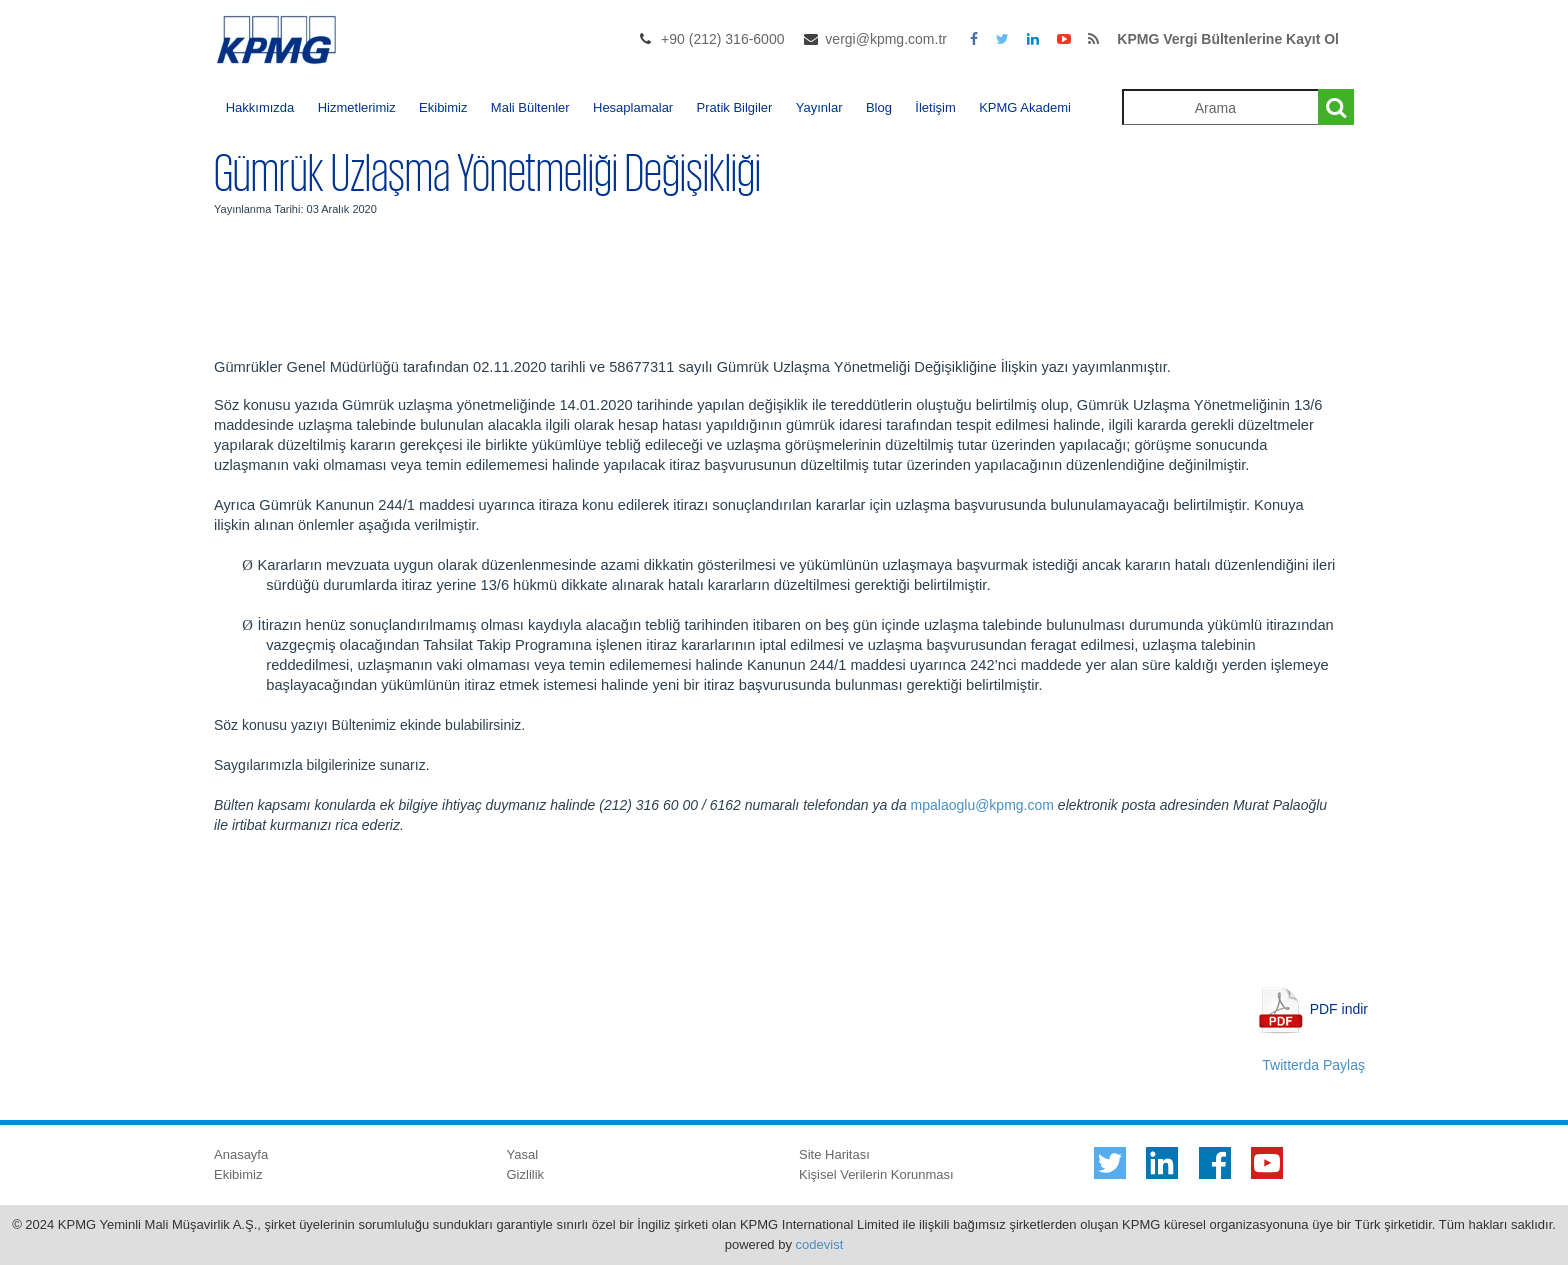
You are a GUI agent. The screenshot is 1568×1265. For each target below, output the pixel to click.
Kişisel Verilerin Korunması (876, 1174)
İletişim (935, 107)
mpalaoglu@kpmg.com (982, 805)
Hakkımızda (260, 107)
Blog (879, 107)
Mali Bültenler (530, 107)
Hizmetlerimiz (357, 107)
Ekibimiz (443, 107)
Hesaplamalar (633, 107)
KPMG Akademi (1025, 107)
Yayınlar (819, 107)
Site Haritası (834, 1154)
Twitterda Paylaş (1313, 1065)
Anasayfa (241, 1154)
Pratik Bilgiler (735, 107)
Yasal (523, 1154)
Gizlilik (526, 1174)
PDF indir (1339, 1008)
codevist (820, 1244)
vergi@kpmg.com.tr (886, 39)
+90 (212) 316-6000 (722, 39)
